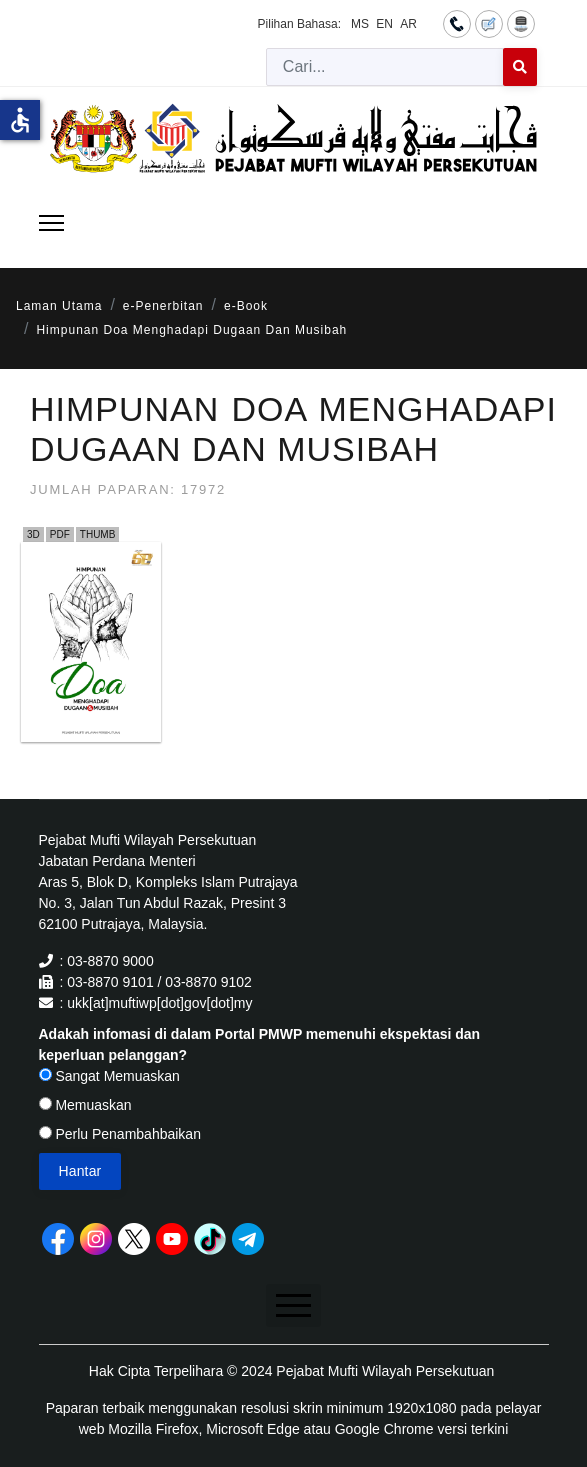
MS (360, 24)
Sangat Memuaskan (109, 1076)
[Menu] (51, 223)
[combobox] (385, 67)
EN (384, 24)
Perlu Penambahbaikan (120, 1134)
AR (408, 24)
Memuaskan (85, 1105)
